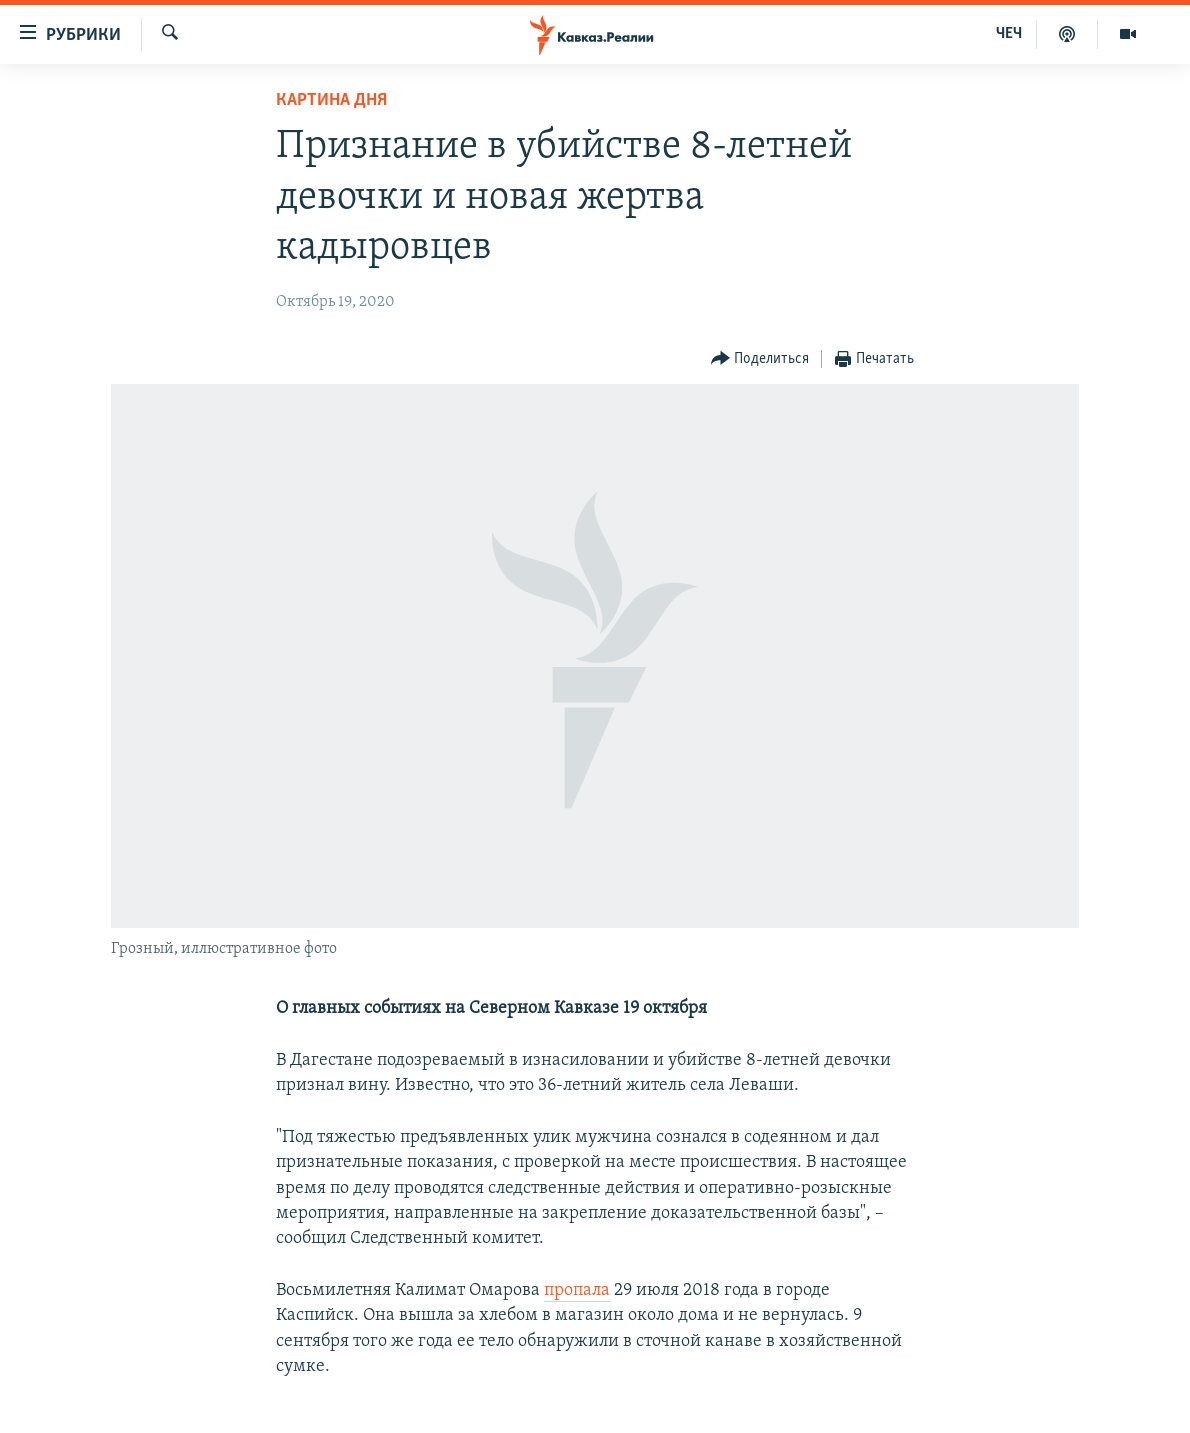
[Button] (760, 359)
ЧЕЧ (1009, 34)
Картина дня (331, 100)
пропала (577, 1290)
